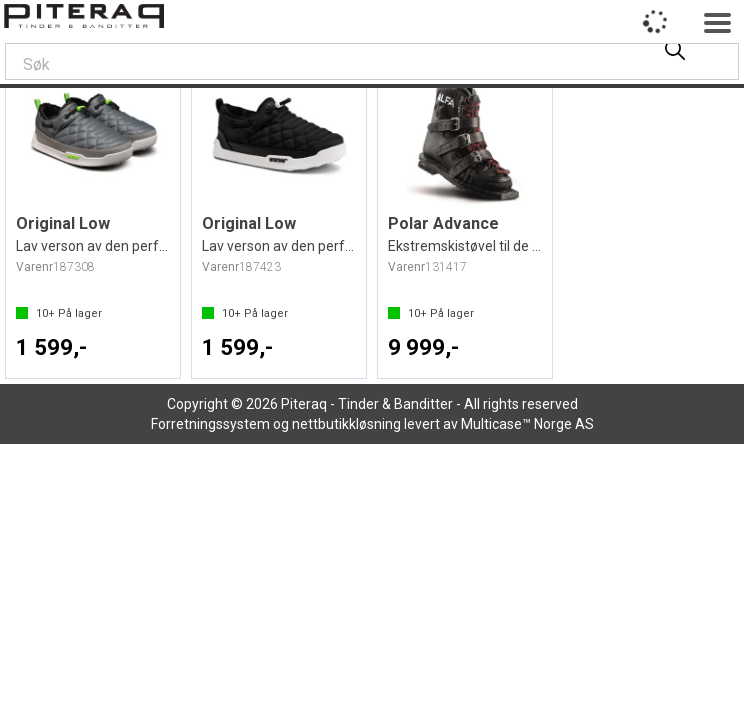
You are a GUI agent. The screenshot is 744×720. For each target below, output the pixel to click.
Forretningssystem (210, 424)
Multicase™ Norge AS (527, 424)
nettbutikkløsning (346, 424)
